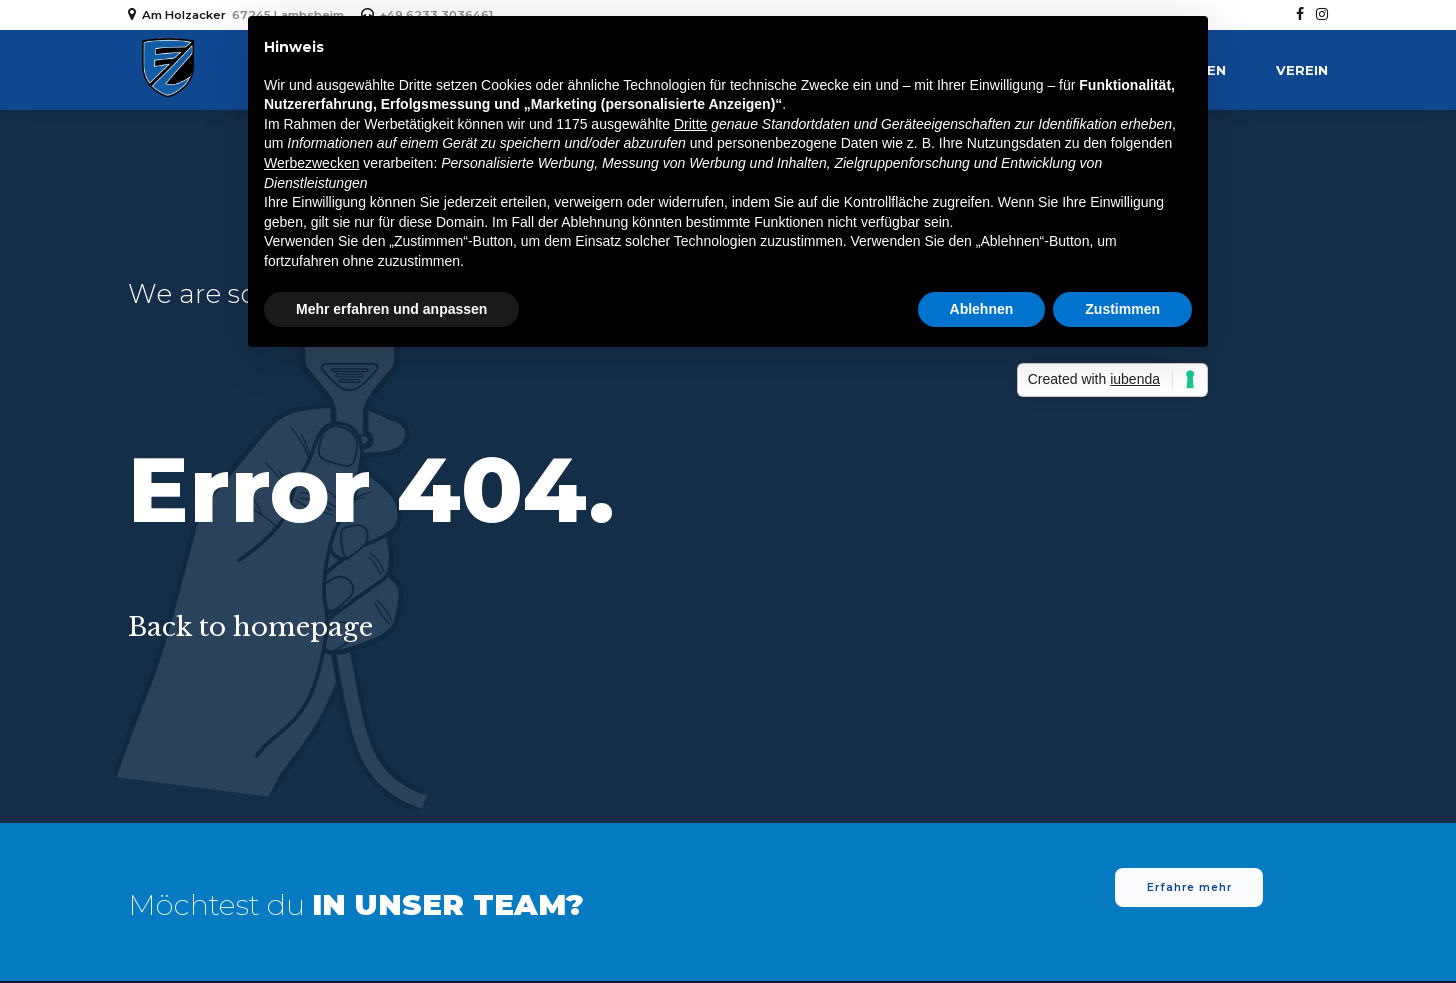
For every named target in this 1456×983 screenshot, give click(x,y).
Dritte (690, 124)
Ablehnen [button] (982, 309)
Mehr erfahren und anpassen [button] (391, 309)
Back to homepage (250, 627)
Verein (1302, 70)
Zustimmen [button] (1122, 309)
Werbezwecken (311, 163)
